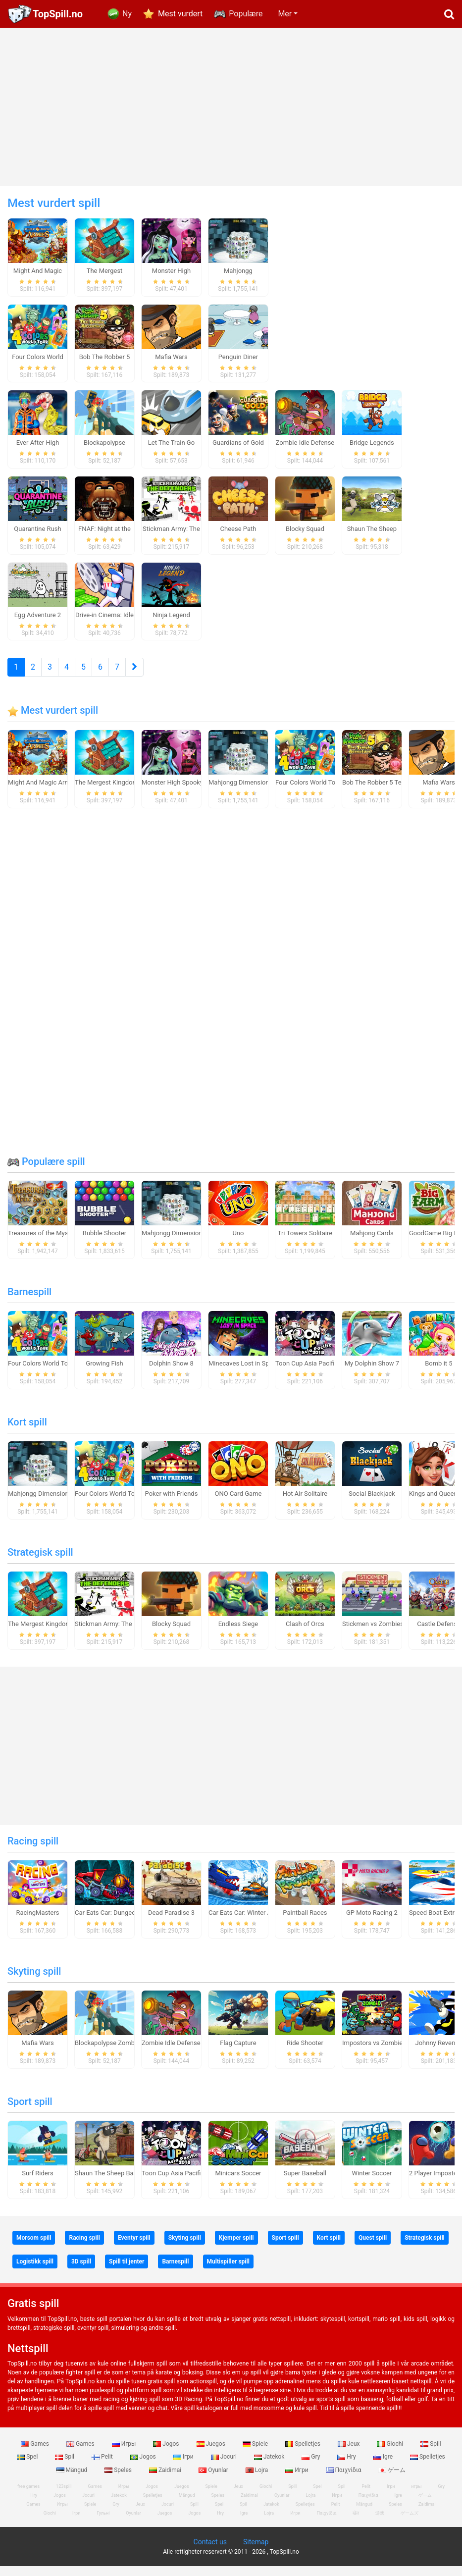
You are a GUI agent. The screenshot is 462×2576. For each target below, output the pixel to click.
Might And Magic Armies (43, 792)
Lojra (258, 2479)
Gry (311, 2467)
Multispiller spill (228, 2271)
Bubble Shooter (104, 1243)
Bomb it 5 (438, 1373)
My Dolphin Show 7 (372, 1373)
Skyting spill (34, 1982)
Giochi (391, 2453)
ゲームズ (409, 2523)
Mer (285, 13)
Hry (347, 2467)
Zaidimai (166, 2479)
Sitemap (255, 2552)
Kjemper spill (236, 2248)
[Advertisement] (231, 107)
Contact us (210, 2552)
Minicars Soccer (238, 2183)
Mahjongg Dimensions (240, 792)
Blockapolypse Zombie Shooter (119, 2053)
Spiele (256, 2453)
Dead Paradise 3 (171, 1923)
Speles (118, 2479)
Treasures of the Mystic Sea (48, 1243)
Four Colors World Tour (308, 792)
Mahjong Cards (372, 1243)
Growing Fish (104, 1373)
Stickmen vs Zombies (373, 1634)
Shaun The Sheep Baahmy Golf (119, 2183)
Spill (430, 2453)
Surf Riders (37, 2183)
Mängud (72, 2479)
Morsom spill (33, 2248)
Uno (238, 1243)
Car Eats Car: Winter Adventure (252, 1923)
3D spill (81, 2271)
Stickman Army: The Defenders (119, 1634)
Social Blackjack (372, 1504)
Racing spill (32, 1851)
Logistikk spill (34, 2271)
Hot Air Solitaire (305, 1504)
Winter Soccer (372, 2183)
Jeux (349, 2453)
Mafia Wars (438, 792)
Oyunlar (214, 2479)
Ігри (184, 2467)
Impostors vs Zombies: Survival (387, 2053)
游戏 (379, 2523)
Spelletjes (303, 2453)
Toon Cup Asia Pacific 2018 (314, 1373)
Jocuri (224, 2467)
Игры (125, 2453)
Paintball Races (305, 1923)
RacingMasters (37, 1923)
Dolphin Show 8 (171, 1373)
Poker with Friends (171, 1504)
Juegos (212, 2453)
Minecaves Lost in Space (243, 1373)
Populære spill (46, 1172)
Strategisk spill (40, 1563)
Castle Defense (438, 1634)
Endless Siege (238, 1634)
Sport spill (29, 2112)
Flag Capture (238, 2053)
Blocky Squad (171, 1634)
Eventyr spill (134, 2248)
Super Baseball (305, 2183)
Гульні (103, 2523)
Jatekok (270, 2467)
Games (36, 2453)
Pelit (103, 2467)
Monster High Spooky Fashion (184, 792)
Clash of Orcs (305, 1634)
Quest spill (373, 2248)
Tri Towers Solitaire (305, 1243)
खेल (356, 2523)
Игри (297, 2479)
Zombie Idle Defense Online (181, 2053)
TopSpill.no (58, 14)
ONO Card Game (237, 1504)
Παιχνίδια (344, 2479)
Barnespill (29, 1302)
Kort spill (27, 1432)
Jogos (166, 2453)
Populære (245, 13)
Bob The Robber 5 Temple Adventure (394, 792)
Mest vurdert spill (52, 721)
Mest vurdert (180, 13)
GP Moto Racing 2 (372, 1923)
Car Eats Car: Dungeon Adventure (122, 1923)
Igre (383, 2467)
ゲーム (392, 2479)
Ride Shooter (305, 2053)
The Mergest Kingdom (106, 792)
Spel (28, 2467)
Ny (127, 13)
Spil (65, 2467)
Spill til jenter (126, 2271)
